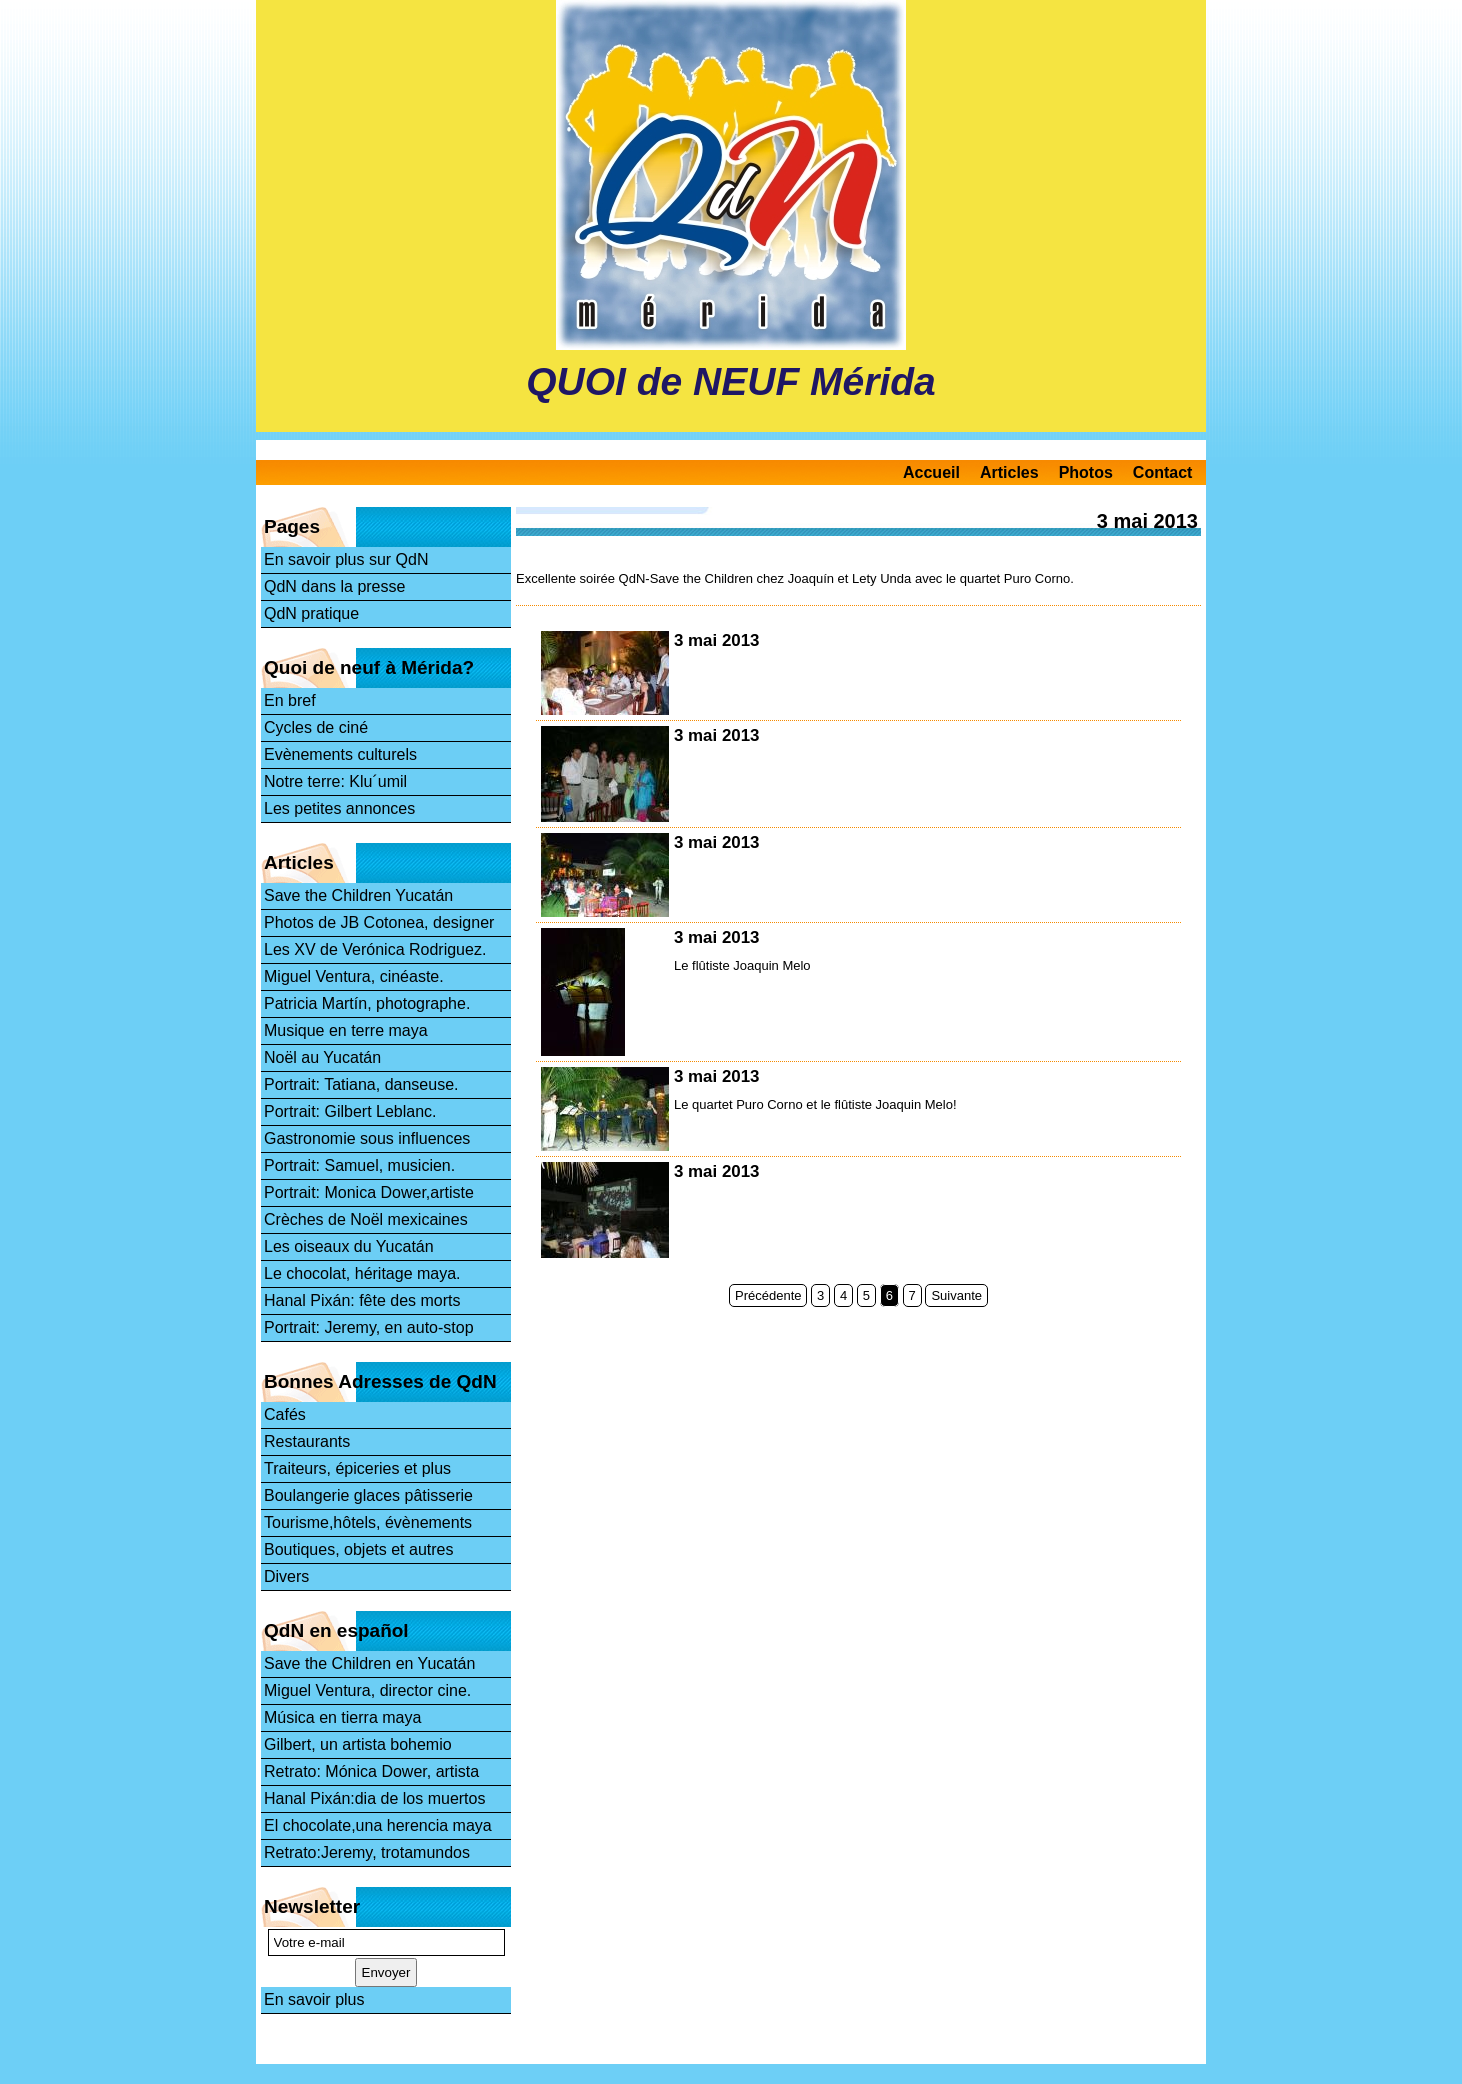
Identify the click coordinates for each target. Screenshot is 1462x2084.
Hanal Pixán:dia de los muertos (374, 1798)
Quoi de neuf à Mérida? (369, 667)
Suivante (956, 1295)
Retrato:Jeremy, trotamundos (367, 1852)
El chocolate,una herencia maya (378, 1825)
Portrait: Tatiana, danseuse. (361, 1084)
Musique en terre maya (346, 1030)
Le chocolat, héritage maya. (362, 1273)
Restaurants (307, 1441)
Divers (286, 1576)
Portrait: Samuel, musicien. (359, 1165)
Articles (1009, 472)
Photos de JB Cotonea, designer (379, 922)
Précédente (768, 1295)
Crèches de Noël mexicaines (366, 1219)
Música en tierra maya (342, 1717)
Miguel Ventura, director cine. (367, 1690)
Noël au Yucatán (322, 1057)
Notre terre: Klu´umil (335, 781)
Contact (1163, 472)
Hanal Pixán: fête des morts (362, 1300)
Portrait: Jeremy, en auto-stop (369, 1327)
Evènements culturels (340, 754)
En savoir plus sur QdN (346, 559)
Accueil (931, 472)
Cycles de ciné (316, 727)
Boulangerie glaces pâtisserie (368, 1495)
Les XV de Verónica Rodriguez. (375, 949)
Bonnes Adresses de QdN (380, 1381)
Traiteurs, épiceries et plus (357, 1468)
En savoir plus (314, 1999)
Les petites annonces (339, 808)
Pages (292, 526)
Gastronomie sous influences (367, 1138)
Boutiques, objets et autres (358, 1549)
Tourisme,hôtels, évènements (368, 1522)
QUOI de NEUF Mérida (731, 381)
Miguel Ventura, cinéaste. (354, 976)
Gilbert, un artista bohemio (358, 1744)
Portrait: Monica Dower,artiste (369, 1192)
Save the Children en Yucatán (369, 1663)
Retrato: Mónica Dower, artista (371, 1771)
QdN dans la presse (334, 586)
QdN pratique (311, 613)
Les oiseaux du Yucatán (349, 1246)
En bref (290, 700)
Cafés (285, 1414)
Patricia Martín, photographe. (367, 1003)
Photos (1086, 472)
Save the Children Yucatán (358, 895)
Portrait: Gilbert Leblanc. (350, 1111)
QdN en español (336, 1630)
